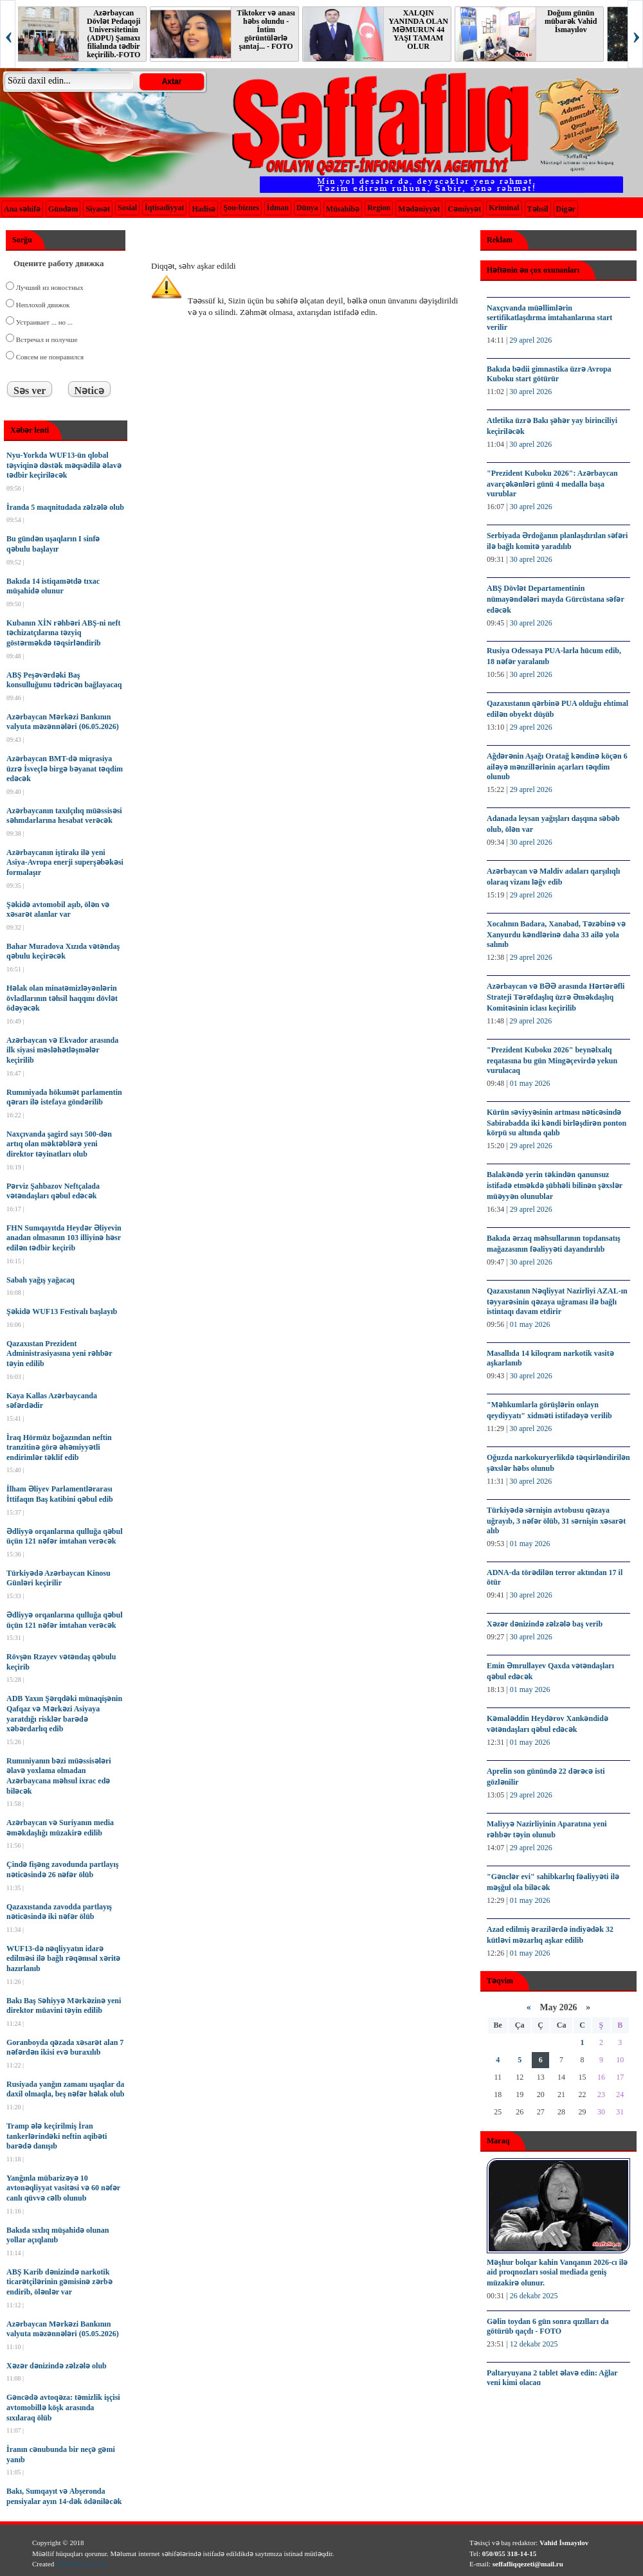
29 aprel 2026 (530, 340)
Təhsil (537, 208)
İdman (278, 207)
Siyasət (98, 208)
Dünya (307, 207)
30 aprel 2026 (530, 391)
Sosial (127, 207)
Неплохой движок (41, 305)
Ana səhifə (22, 208)
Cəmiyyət (464, 208)
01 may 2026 (530, 1083)
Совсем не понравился (49, 357)
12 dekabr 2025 (534, 2343)
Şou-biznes (240, 207)
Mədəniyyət (419, 208)
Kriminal (504, 207)
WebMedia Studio (81, 2564)
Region (378, 207)
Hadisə (203, 208)
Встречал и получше (46, 339)
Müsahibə (342, 208)
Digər (565, 208)
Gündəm (63, 208)
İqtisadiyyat (164, 207)
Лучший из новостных (49, 287)
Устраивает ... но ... (43, 322)
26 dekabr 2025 (534, 2295)
